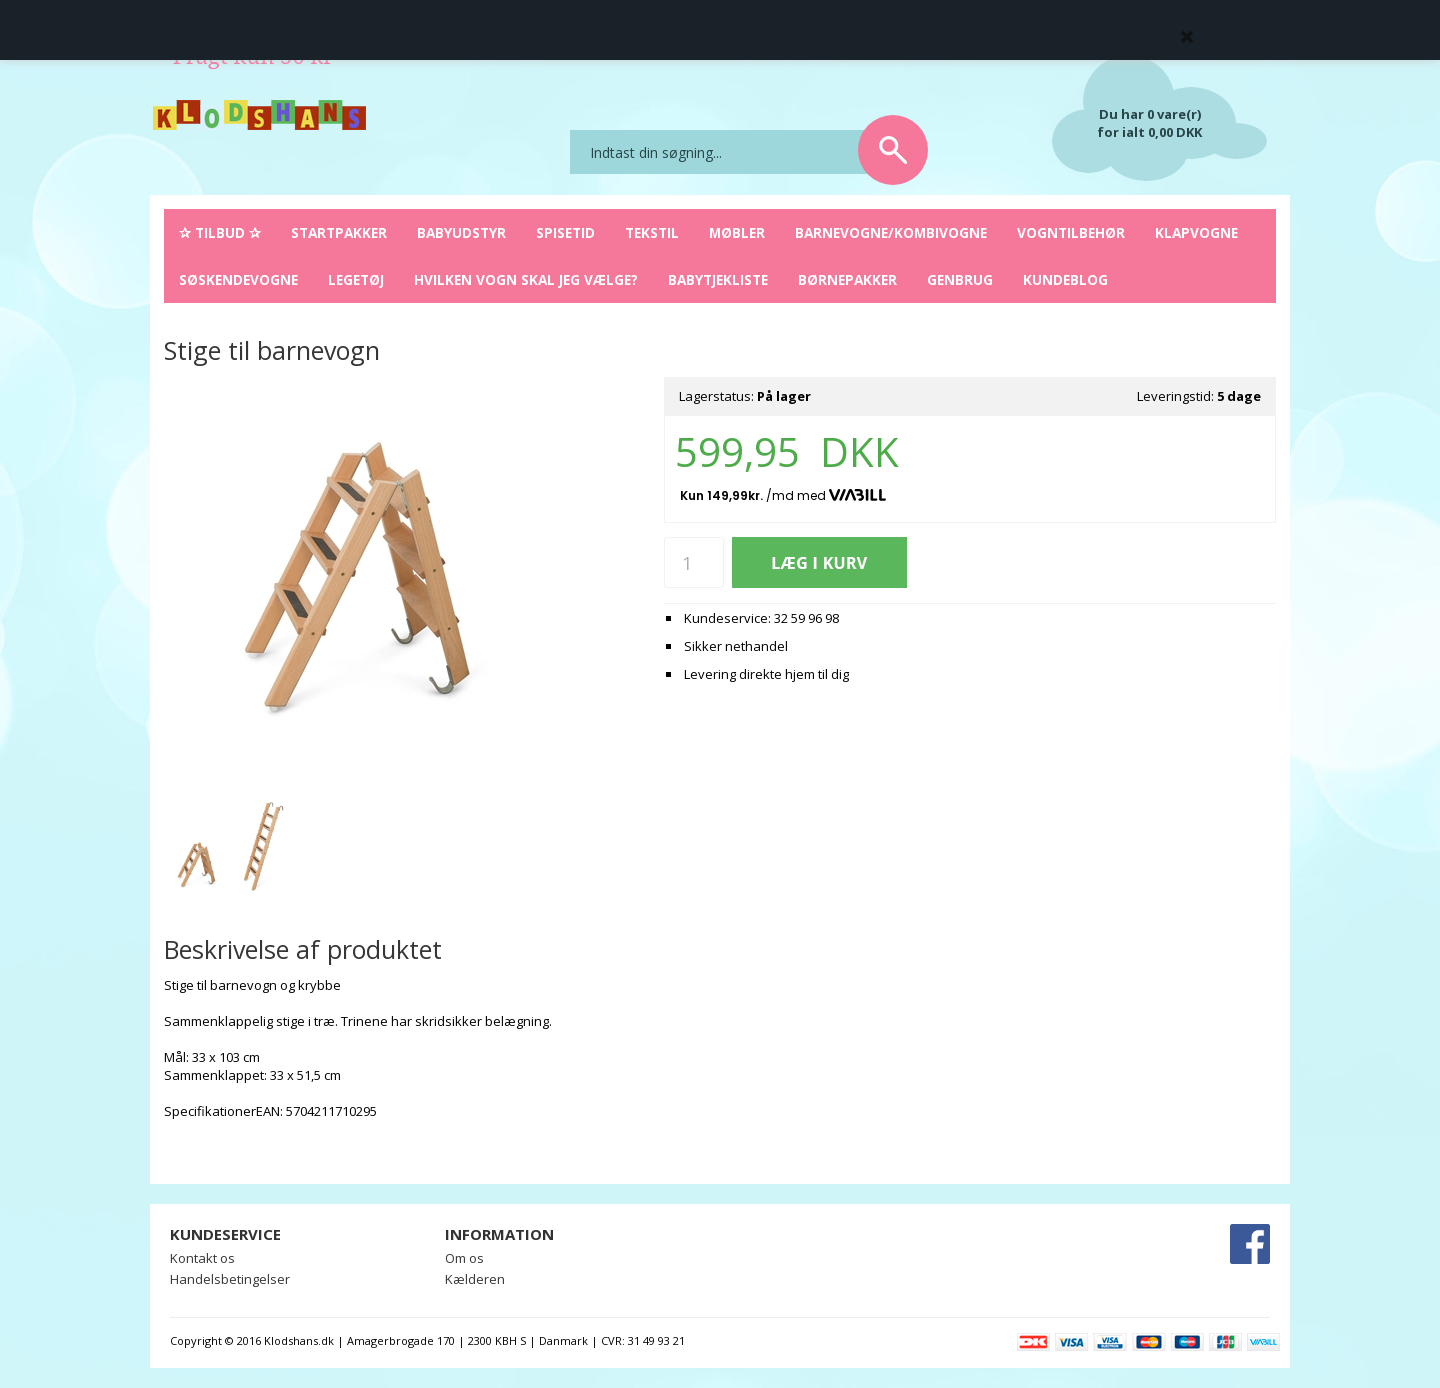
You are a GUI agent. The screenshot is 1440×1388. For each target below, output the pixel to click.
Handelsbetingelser (230, 1279)
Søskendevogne (238, 279)
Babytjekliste (718, 279)
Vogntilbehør (1071, 232)
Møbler (737, 232)
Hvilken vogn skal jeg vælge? (526, 279)
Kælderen (475, 1279)
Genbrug (960, 279)
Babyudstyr (461, 232)
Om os (464, 1258)
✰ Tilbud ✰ (220, 232)
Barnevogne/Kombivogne (891, 232)
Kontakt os (202, 1258)
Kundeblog (1065, 279)
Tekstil (652, 232)
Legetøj (356, 279)
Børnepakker (847, 279)
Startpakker (339, 232)
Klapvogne (1196, 232)
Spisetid (565, 232)
